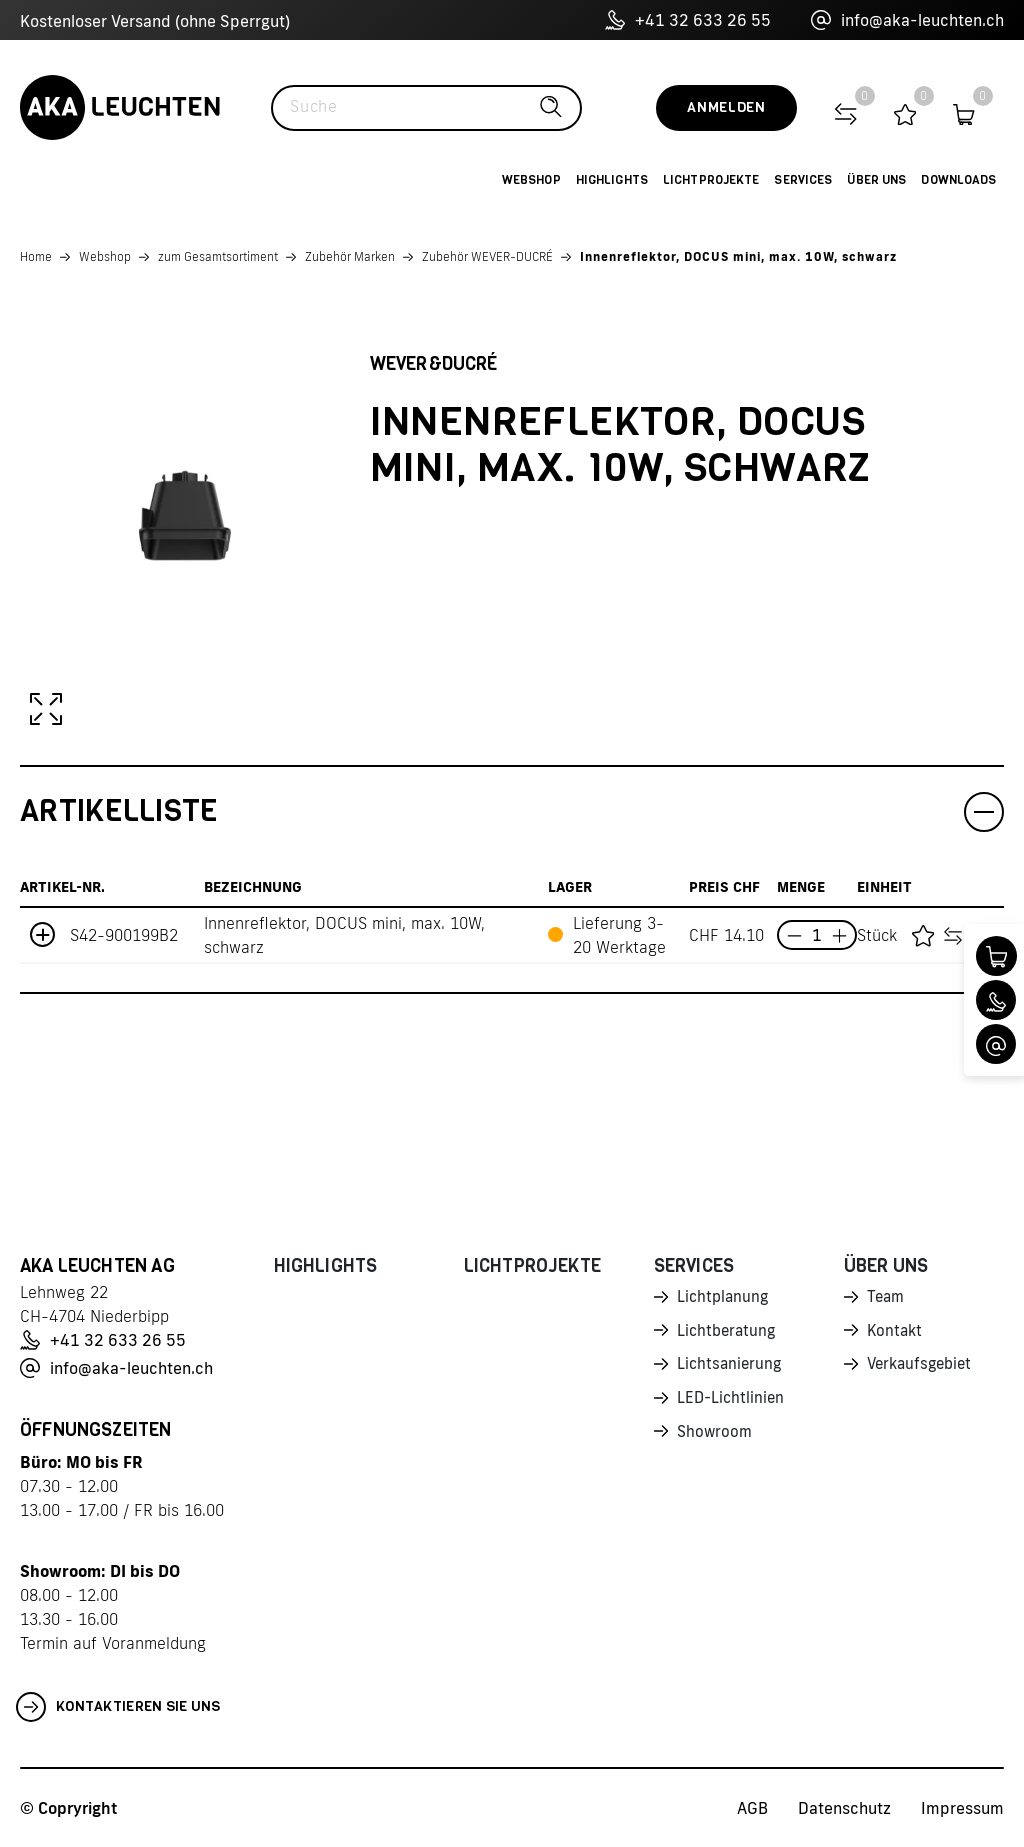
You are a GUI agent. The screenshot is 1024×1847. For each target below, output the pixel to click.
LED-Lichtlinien (732, 1403)
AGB (752, 1808)
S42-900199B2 (124, 935)
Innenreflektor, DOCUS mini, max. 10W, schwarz (738, 256)
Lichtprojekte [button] (711, 180)
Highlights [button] (612, 180)
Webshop (105, 256)
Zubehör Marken (350, 256)
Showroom (716, 1438)
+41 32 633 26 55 (688, 20)
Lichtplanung (724, 1298)
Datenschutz (844, 1808)
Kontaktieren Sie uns (118, 1707)
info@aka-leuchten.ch (907, 20)
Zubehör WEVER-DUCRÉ (487, 256)
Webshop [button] (531, 180)
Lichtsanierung (731, 1368)
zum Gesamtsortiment (218, 256)
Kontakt (896, 1333)
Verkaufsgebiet (923, 1368)
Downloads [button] (958, 180)
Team (887, 1298)
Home (36, 256)
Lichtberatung (728, 1333)
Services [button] (803, 180)
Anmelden (726, 107)
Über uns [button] (876, 180)
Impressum (962, 1808)
